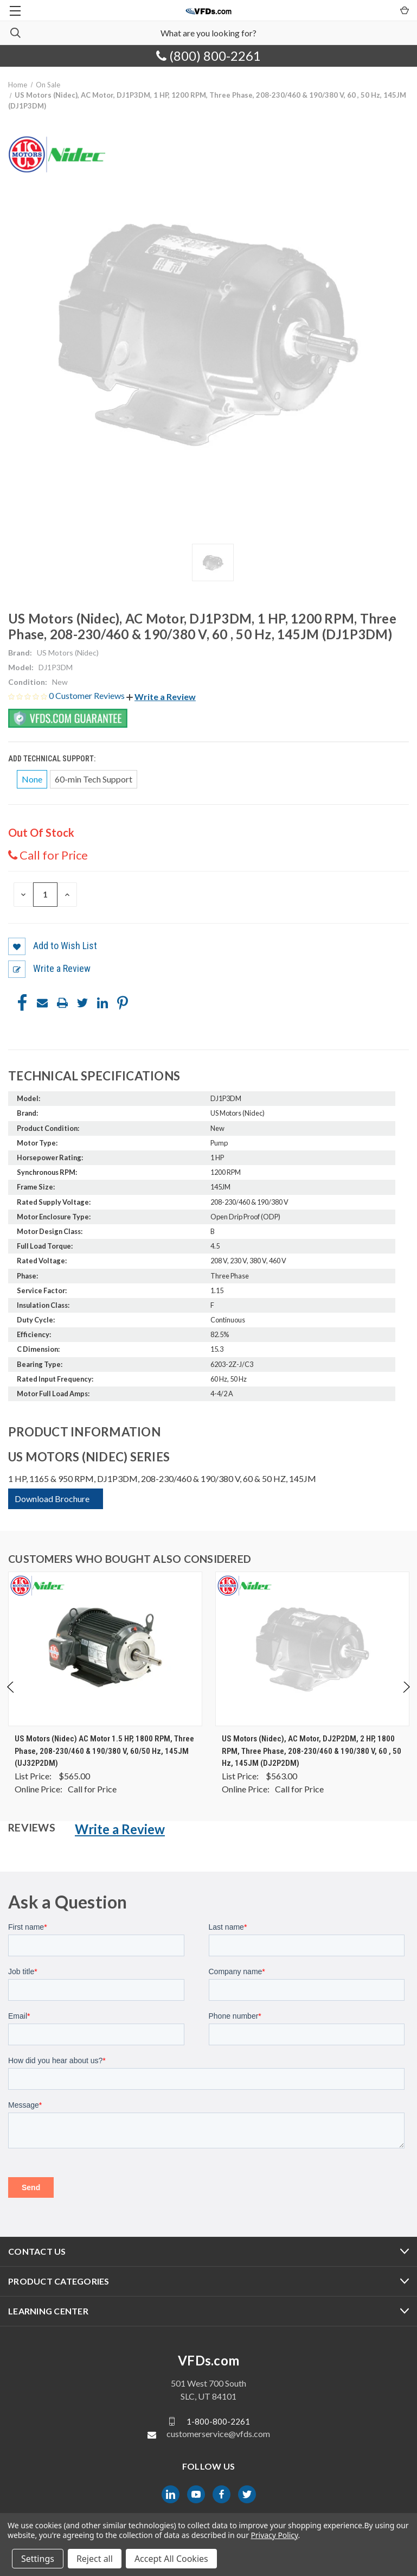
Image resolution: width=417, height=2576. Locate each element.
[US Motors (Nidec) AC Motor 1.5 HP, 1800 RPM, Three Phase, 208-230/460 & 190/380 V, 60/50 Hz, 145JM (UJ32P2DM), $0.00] (105, 1649)
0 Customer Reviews (87, 695)
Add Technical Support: (52, 758)
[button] (161, 696)
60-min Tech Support (93, 779)
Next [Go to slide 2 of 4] (406, 1698)
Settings (37, 2559)
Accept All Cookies (171, 2559)
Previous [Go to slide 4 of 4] (11, 1698)
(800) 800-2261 (208, 55)
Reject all (94, 2559)
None (32, 779)
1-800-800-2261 (218, 2421)
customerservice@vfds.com (218, 2433)
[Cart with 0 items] (404, 9)
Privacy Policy (274, 2535)
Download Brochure (52, 1498)
